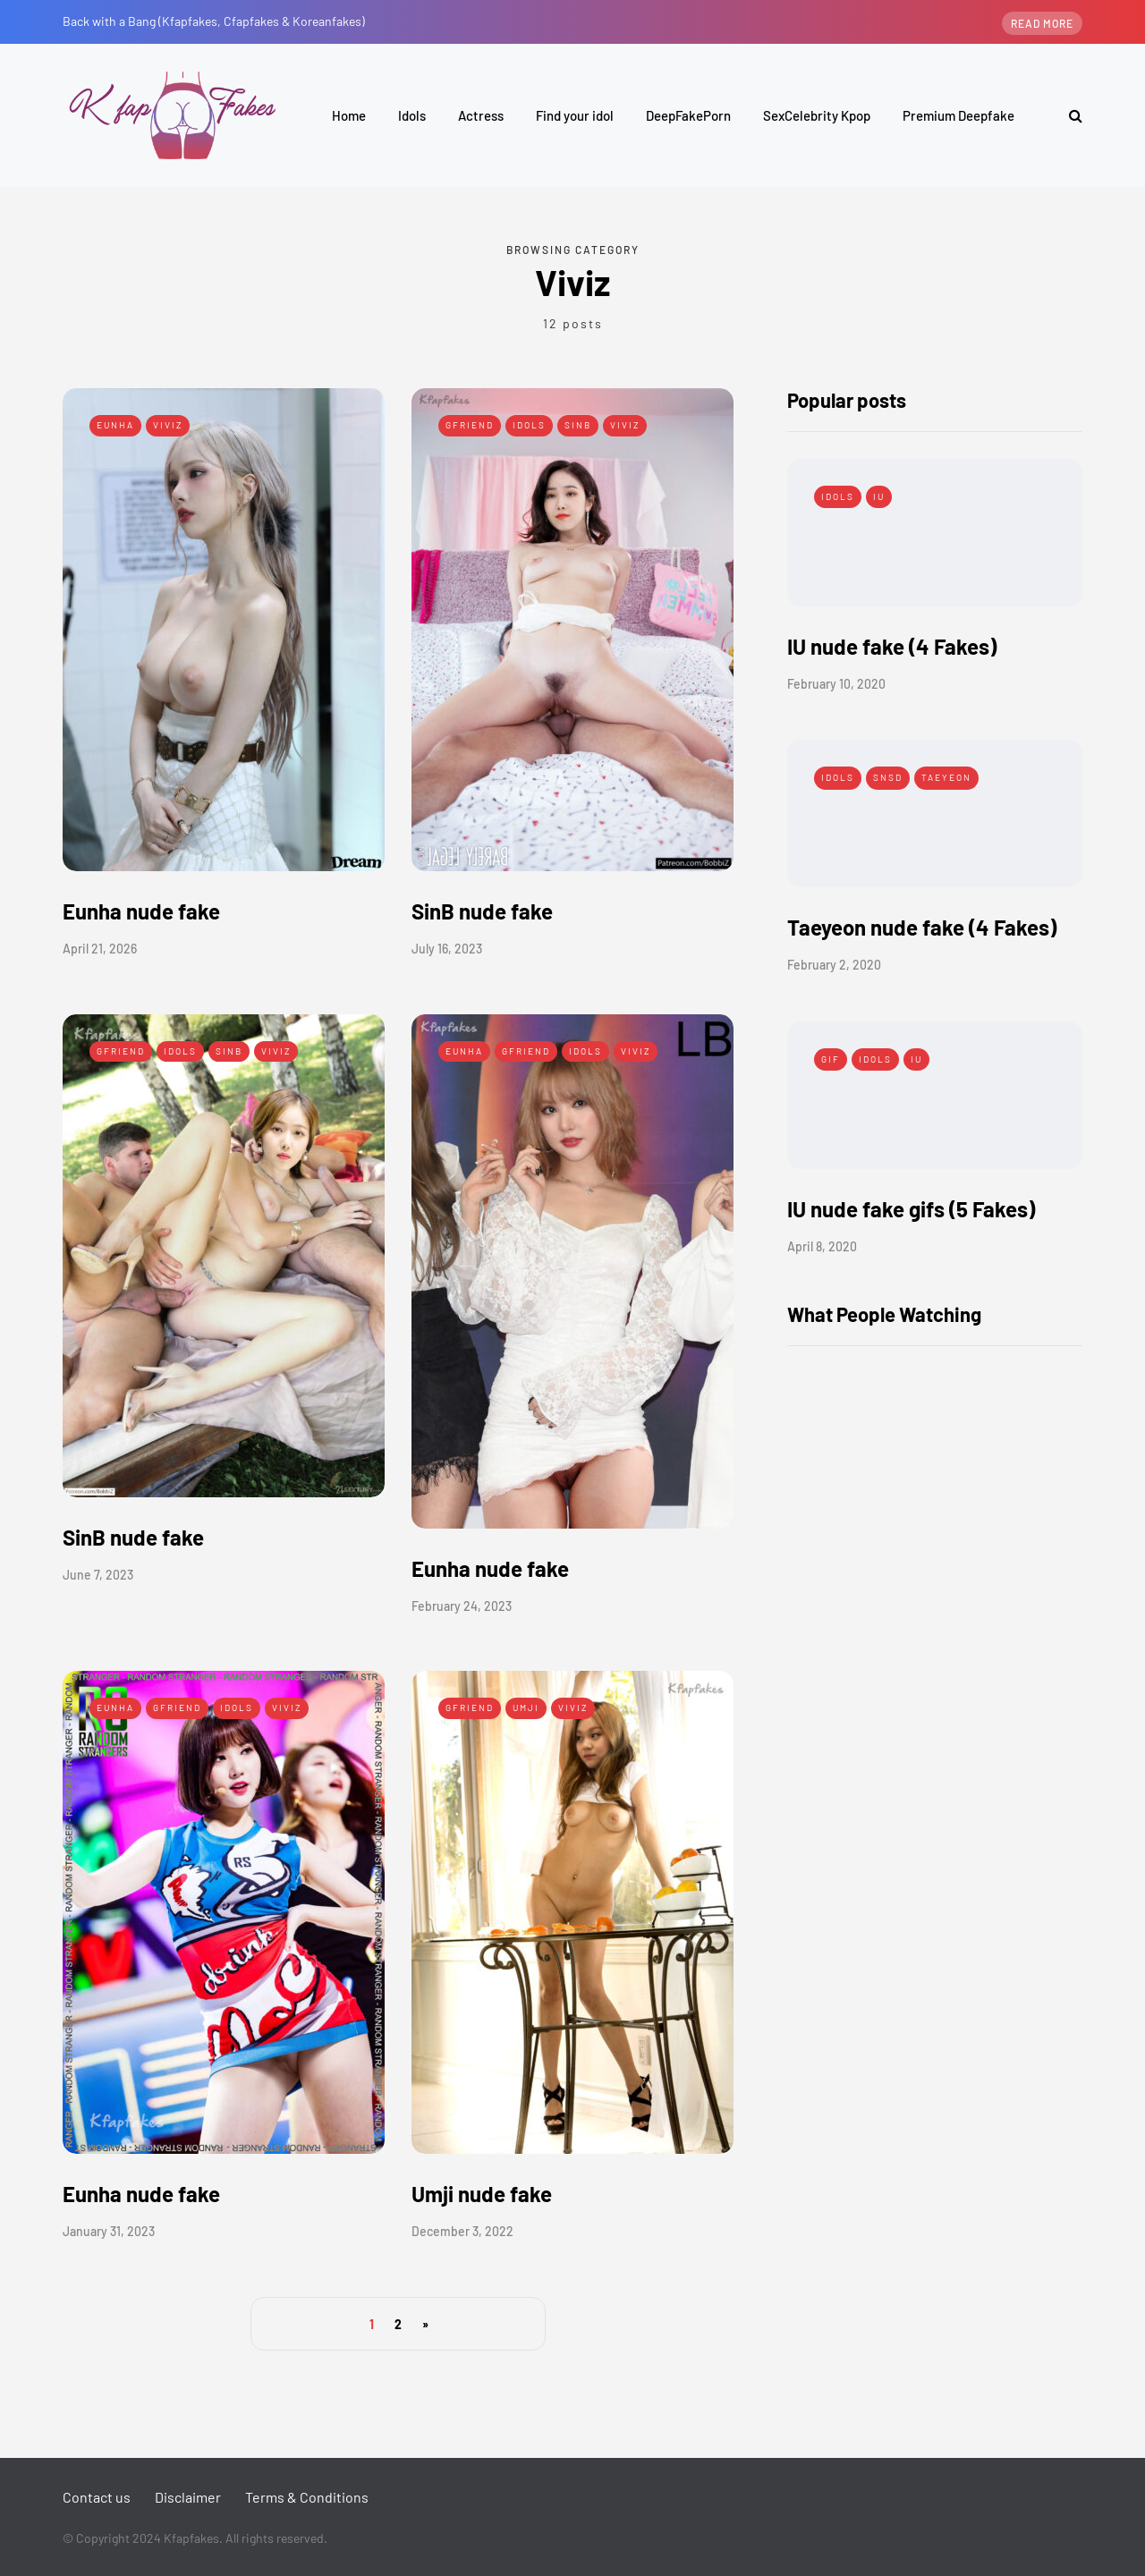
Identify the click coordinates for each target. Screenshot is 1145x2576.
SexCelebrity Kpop (816, 115)
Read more (1042, 23)
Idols (412, 115)
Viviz (167, 424)
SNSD (888, 777)
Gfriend (469, 424)
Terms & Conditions (307, 2496)
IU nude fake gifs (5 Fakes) (911, 1209)
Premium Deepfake (958, 115)
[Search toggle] (1069, 114)
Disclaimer (188, 2496)
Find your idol (575, 115)
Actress (481, 115)
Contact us (97, 2496)
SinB (577, 424)
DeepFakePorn (688, 115)
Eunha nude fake (141, 911)
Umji (526, 1707)
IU (879, 496)
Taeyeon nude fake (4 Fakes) (921, 927)
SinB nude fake (482, 911)
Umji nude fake (481, 2194)
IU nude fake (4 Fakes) (892, 646)
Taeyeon (946, 777)
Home (349, 115)
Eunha (115, 424)
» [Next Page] (425, 2324)
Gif (830, 1059)
